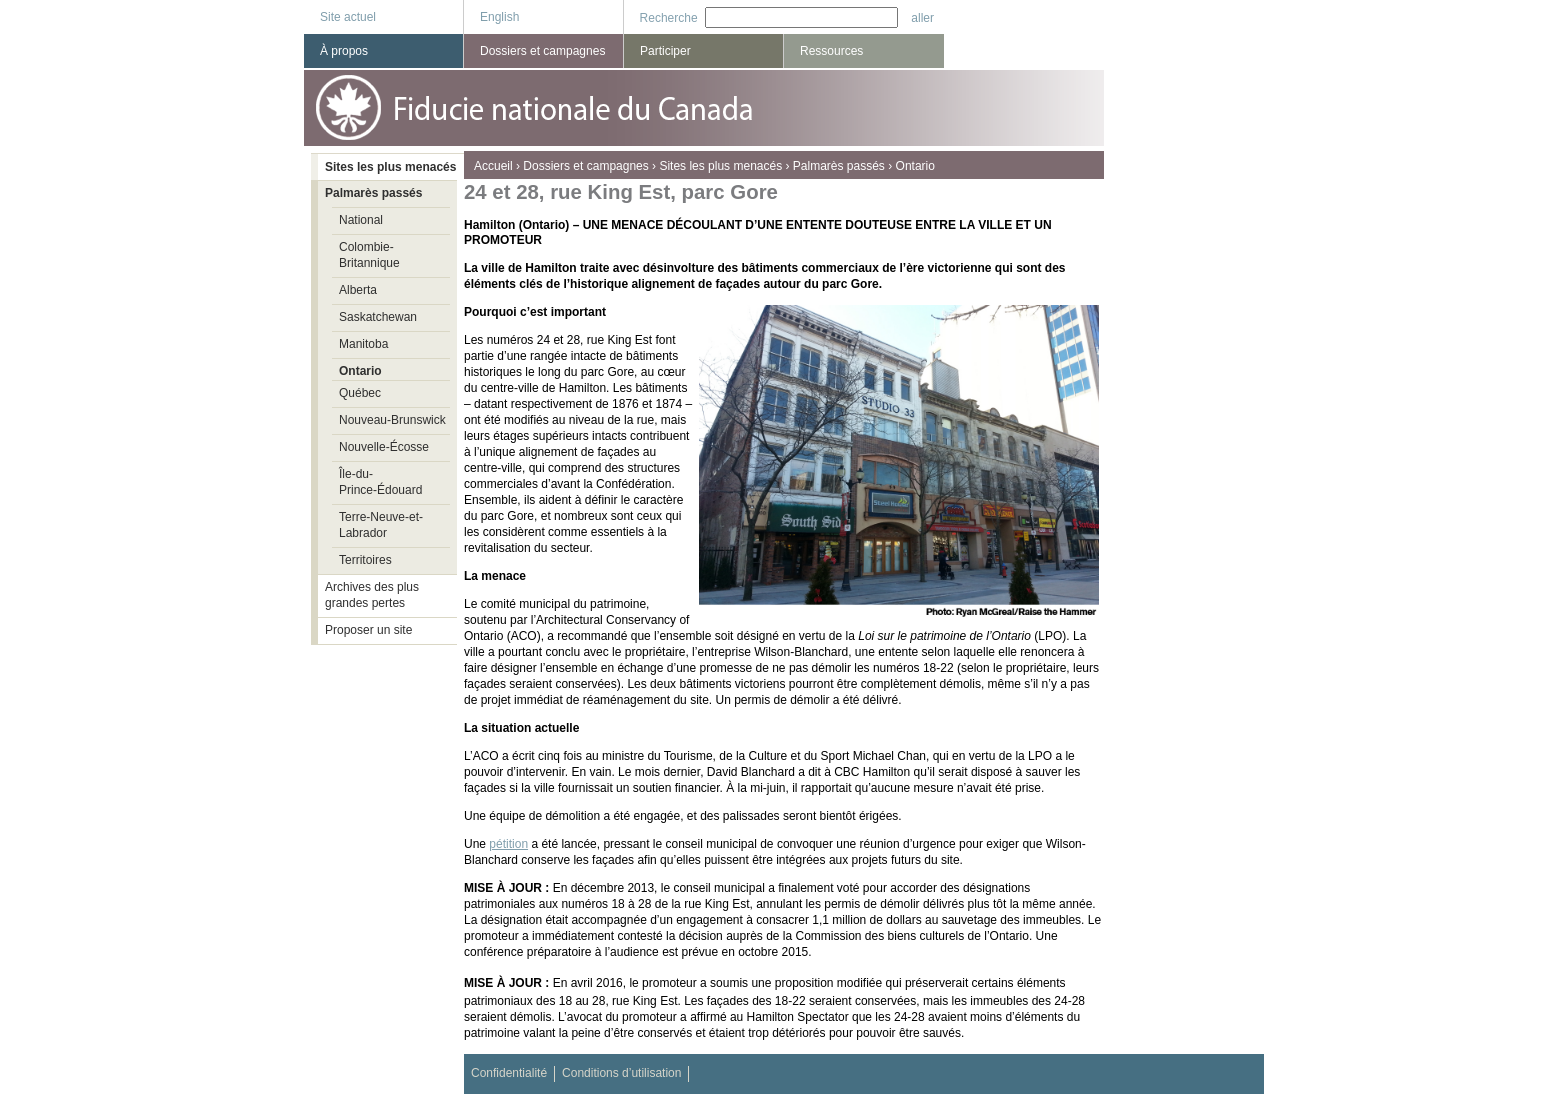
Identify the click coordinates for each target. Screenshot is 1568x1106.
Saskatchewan (378, 317)
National (361, 220)
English (499, 17)
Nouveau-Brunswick (392, 420)
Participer (665, 51)
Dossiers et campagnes (585, 166)
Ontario (915, 166)
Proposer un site (368, 630)
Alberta (358, 290)
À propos (344, 51)
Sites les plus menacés (720, 166)
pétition (508, 844)
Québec (360, 393)
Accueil (493, 166)
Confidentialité (509, 1073)
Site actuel (348, 17)
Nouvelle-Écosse (384, 447)
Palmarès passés (839, 166)
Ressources (831, 51)
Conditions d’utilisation (621, 1073)
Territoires (365, 560)
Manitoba (363, 344)
